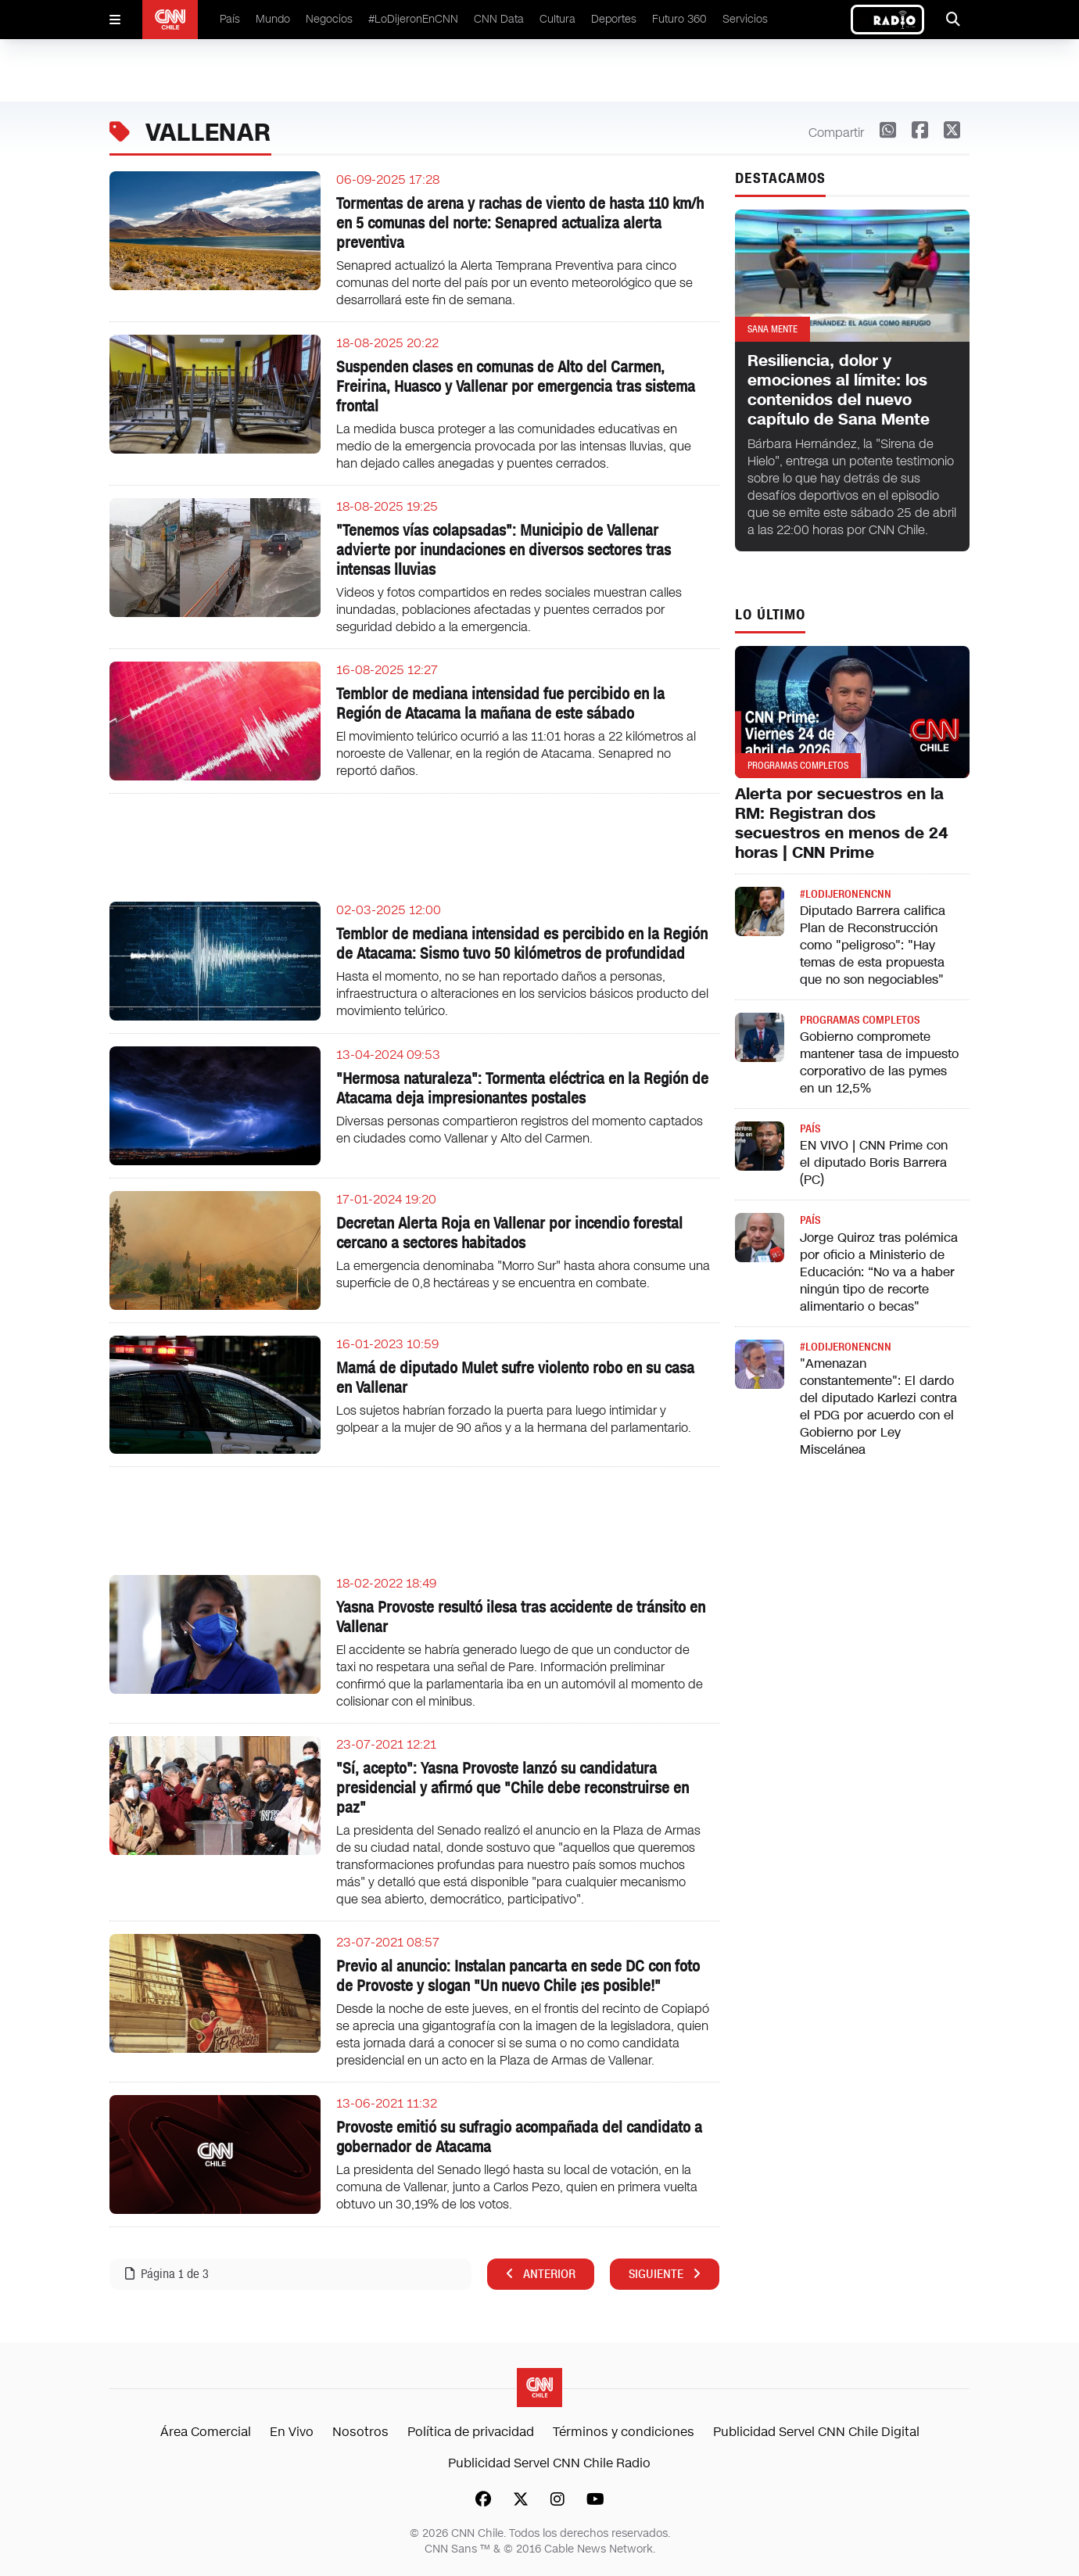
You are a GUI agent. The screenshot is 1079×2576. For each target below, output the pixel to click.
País (230, 19)
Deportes (613, 19)
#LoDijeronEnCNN (413, 19)
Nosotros (360, 2432)
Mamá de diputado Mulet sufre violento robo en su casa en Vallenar (515, 1377)
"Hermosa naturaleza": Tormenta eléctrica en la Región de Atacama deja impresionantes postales (522, 1088)
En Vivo (292, 2432)
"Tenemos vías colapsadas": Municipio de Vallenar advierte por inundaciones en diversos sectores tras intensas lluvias (503, 549)
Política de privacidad (470, 2432)
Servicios (745, 19)
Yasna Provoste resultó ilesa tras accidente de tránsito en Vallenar (520, 1617)
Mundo (273, 19)
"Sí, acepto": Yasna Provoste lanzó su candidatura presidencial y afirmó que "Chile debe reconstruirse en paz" (512, 1787)
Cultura (557, 19)
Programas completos (859, 1020)
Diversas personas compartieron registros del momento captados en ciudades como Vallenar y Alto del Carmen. (519, 1129)
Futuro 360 (679, 19)
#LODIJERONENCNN (845, 894)
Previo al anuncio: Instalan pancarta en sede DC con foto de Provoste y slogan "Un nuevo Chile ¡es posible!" (518, 1976)
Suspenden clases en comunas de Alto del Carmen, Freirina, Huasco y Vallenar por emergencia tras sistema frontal (515, 386)
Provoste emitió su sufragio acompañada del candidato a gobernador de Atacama (519, 2137)
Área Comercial (205, 2432)
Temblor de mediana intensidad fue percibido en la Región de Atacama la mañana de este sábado (500, 703)
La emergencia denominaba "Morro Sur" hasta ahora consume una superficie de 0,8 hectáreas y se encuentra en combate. (523, 1274)
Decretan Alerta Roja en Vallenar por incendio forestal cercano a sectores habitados (509, 1233)
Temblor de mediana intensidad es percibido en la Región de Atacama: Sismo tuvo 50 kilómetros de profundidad (522, 943)
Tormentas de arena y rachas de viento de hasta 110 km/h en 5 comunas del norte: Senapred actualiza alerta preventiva (520, 222)
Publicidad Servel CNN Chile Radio (549, 2463)
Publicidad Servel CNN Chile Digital (816, 2432)
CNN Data (499, 19)
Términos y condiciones (623, 2432)
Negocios (329, 19)
